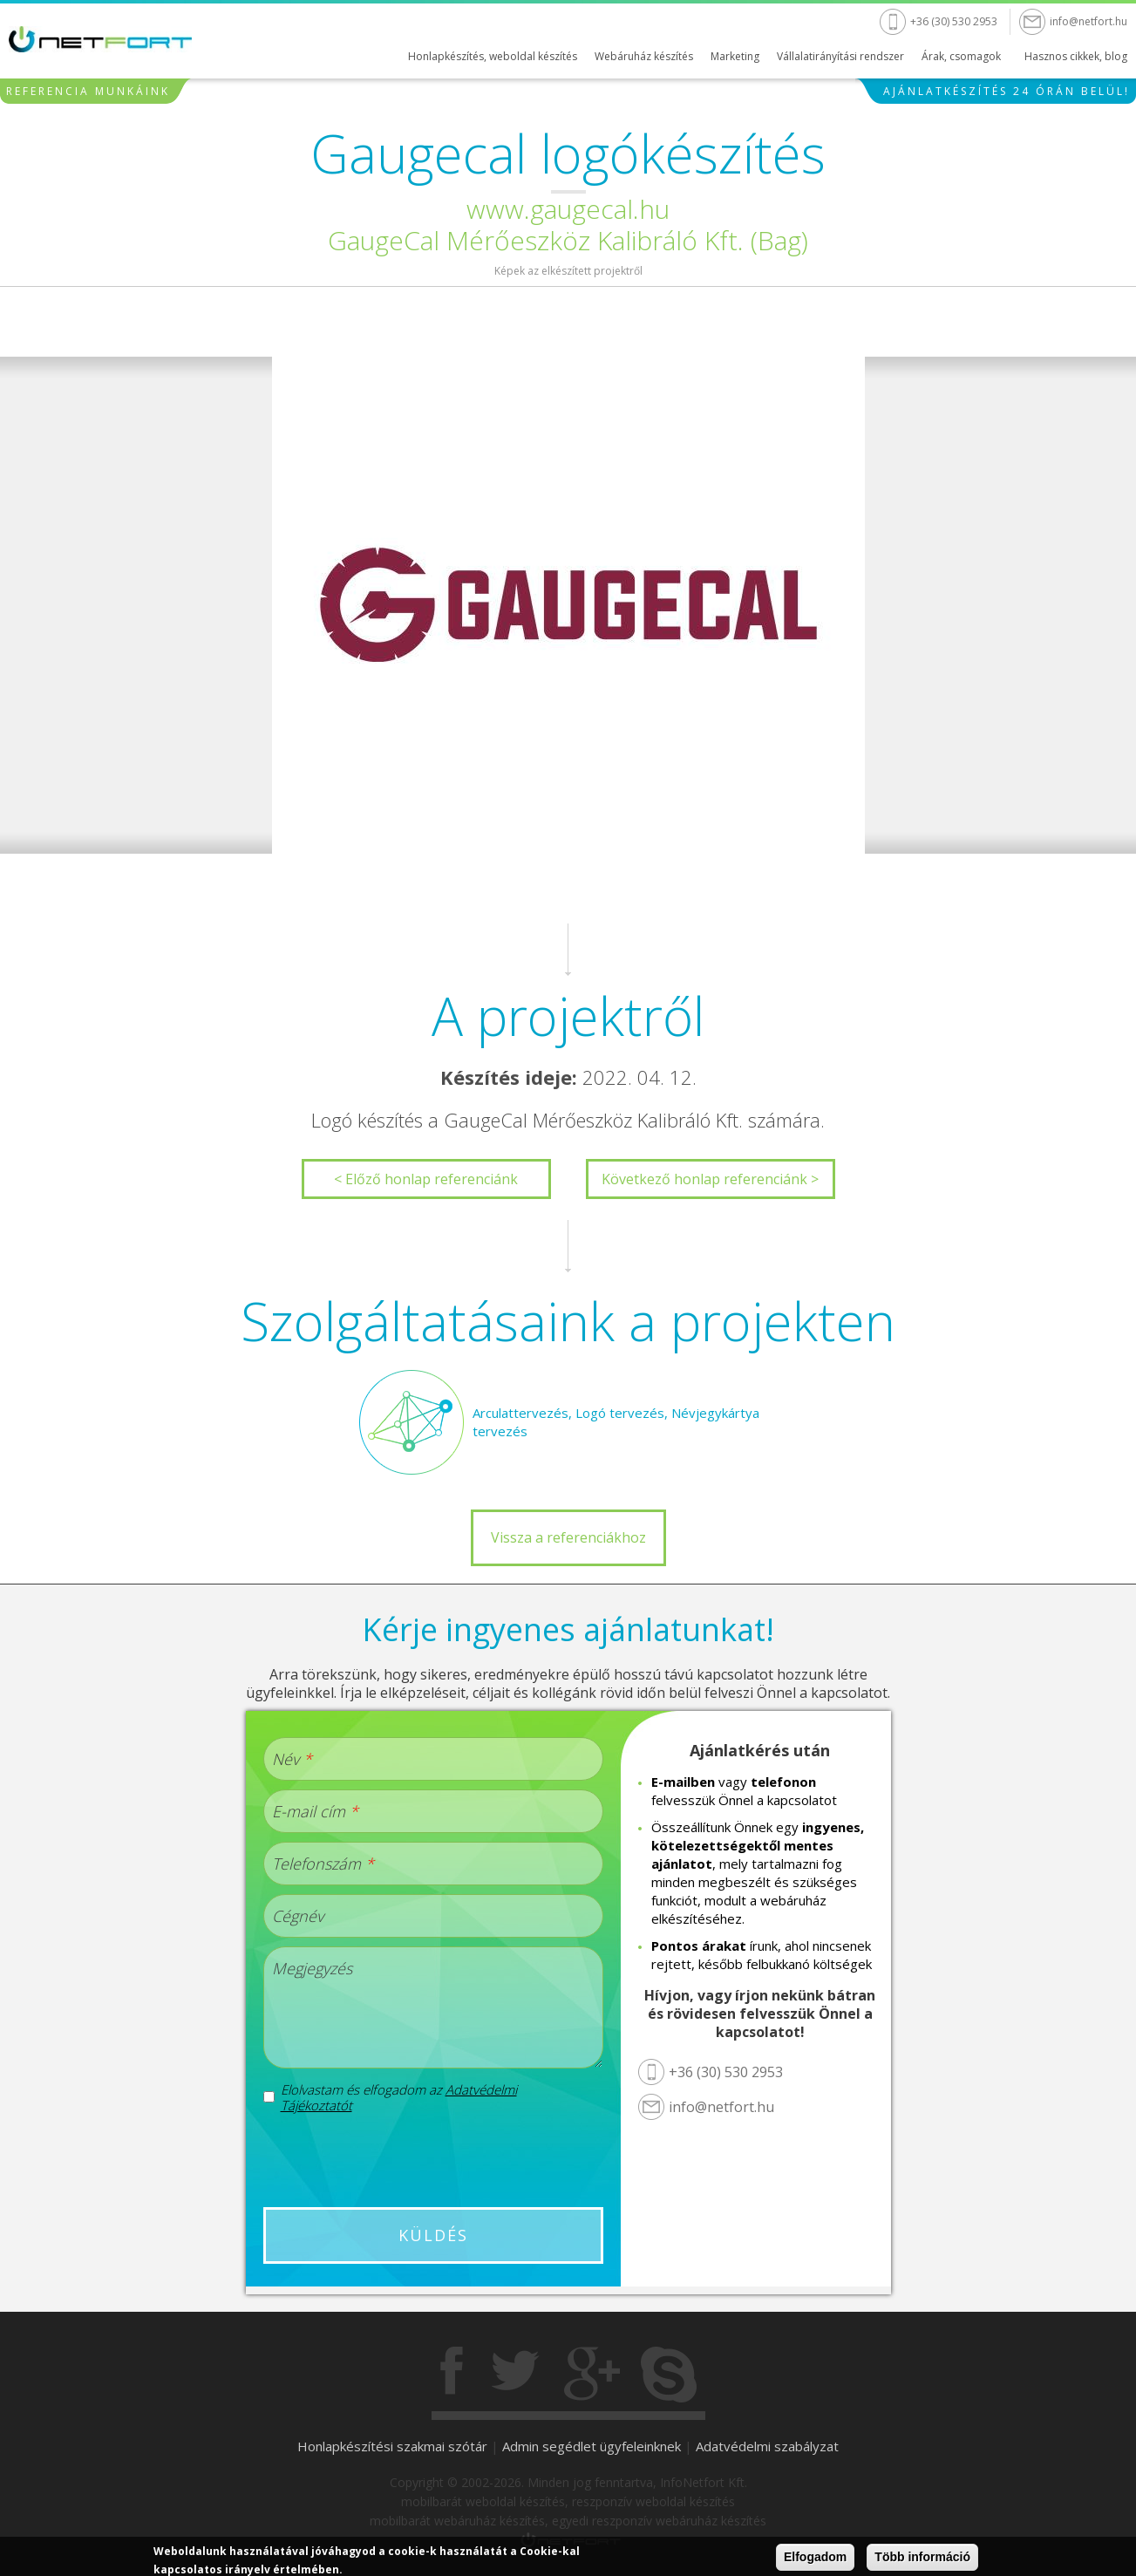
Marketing (735, 56)
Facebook (453, 2374)
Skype (669, 2374)
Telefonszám (323, 1863)
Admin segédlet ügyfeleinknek (591, 2446)
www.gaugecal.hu (568, 209)
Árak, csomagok (961, 56)
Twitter (515, 2374)
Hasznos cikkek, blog (1075, 56)
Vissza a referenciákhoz (568, 1537)
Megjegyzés (312, 1968)
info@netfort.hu (1088, 21)
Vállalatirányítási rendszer (840, 56)
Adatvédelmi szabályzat (767, 2446)
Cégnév (297, 1915)
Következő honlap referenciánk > (710, 1179)
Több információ (922, 2558)
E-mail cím (315, 1811)
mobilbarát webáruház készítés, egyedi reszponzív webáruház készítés (568, 2520)
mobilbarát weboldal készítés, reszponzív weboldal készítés (568, 2501)
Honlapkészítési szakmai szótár (392, 2446)
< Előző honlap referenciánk (426, 1179)
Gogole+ (592, 2374)
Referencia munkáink (88, 91)
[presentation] (432, 2160)
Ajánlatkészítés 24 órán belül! (1006, 91)
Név (292, 1758)
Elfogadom (815, 2558)
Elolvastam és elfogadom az (399, 2097)
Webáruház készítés (644, 56)
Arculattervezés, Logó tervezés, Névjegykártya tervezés (616, 1422)
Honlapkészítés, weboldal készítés (492, 56)
